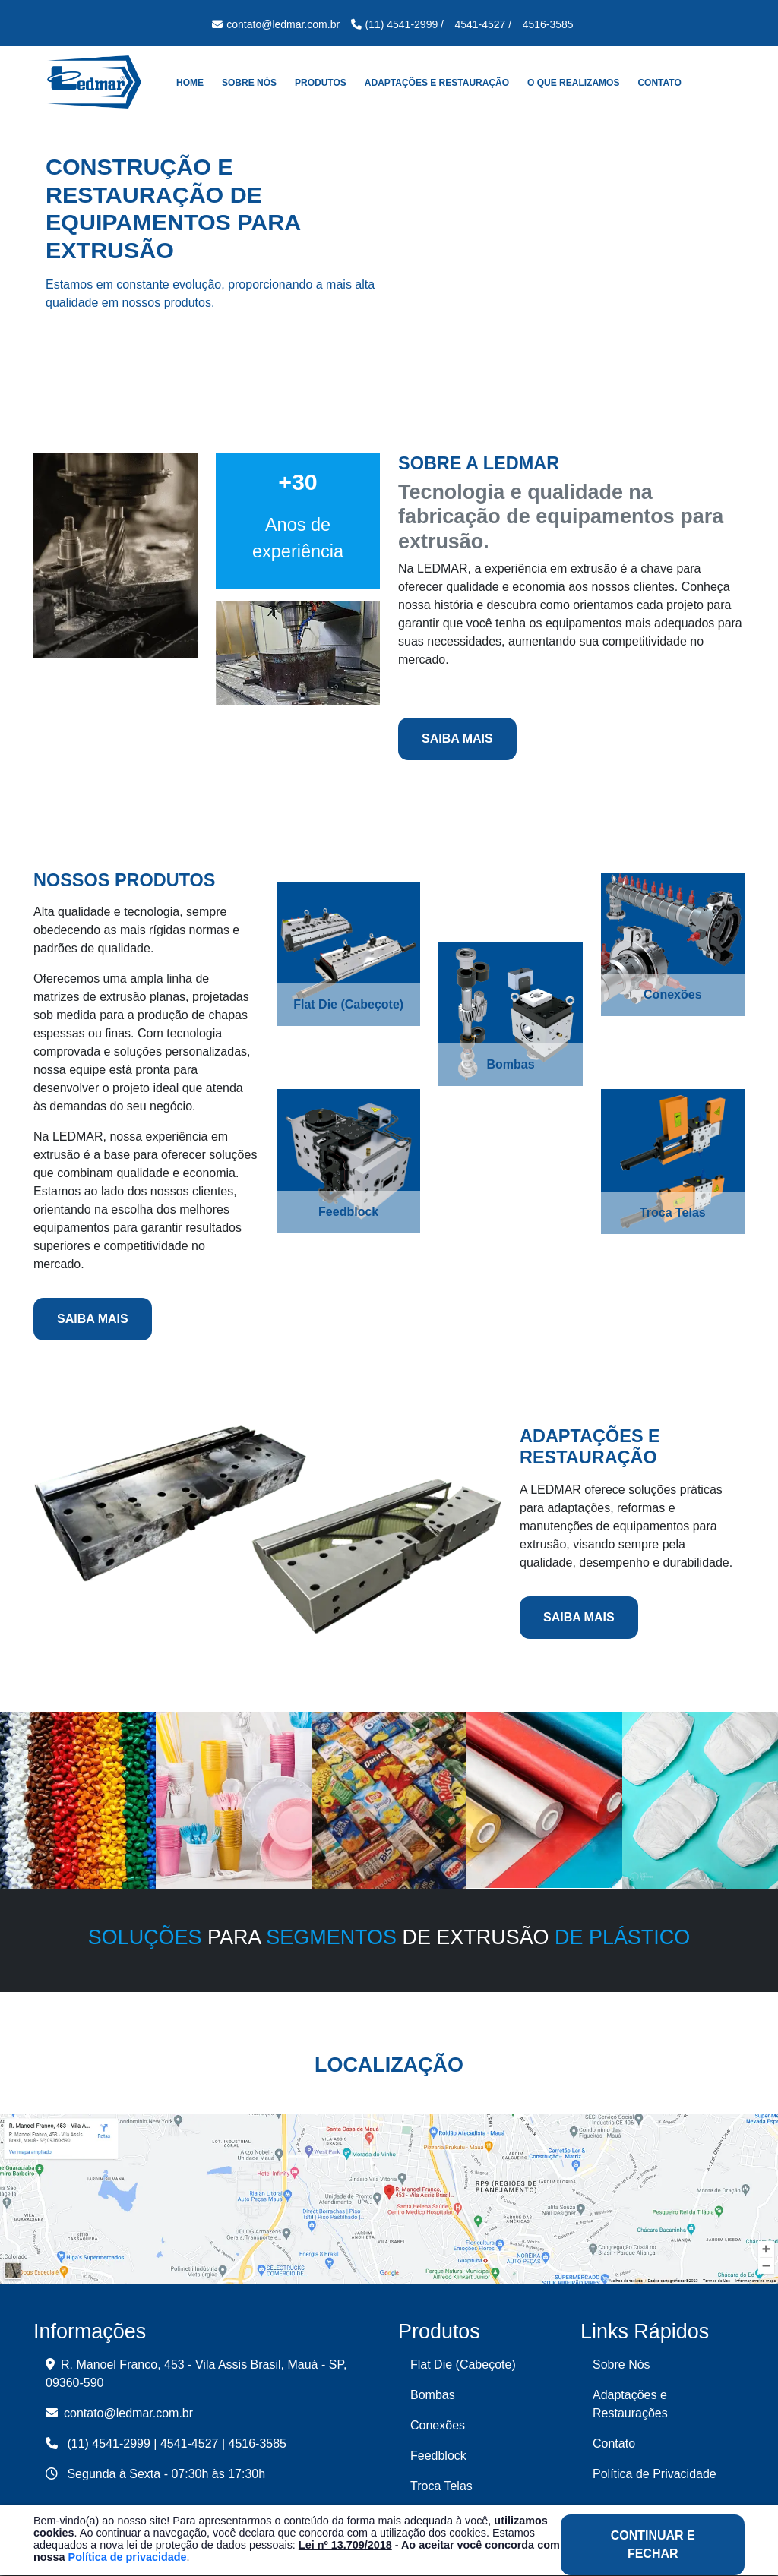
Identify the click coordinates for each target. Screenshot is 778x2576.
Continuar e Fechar (653, 2544)
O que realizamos (573, 82)
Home (190, 82)
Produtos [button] (320, 82)
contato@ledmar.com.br (119, 2413)
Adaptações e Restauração (437, 82)
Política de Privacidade (654, 2473)
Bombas (432, 2394)
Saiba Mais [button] (457, 738)
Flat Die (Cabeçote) (463, 2364)
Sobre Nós (249, 82)
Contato (659, 82)
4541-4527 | (192, 2443)
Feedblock (438, 2455)
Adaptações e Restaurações (630, 2404)
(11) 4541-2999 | (112, 2443)
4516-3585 (258, 2443)
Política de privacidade (127, 2557)
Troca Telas (441, 2486)
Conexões (437, 2425)
